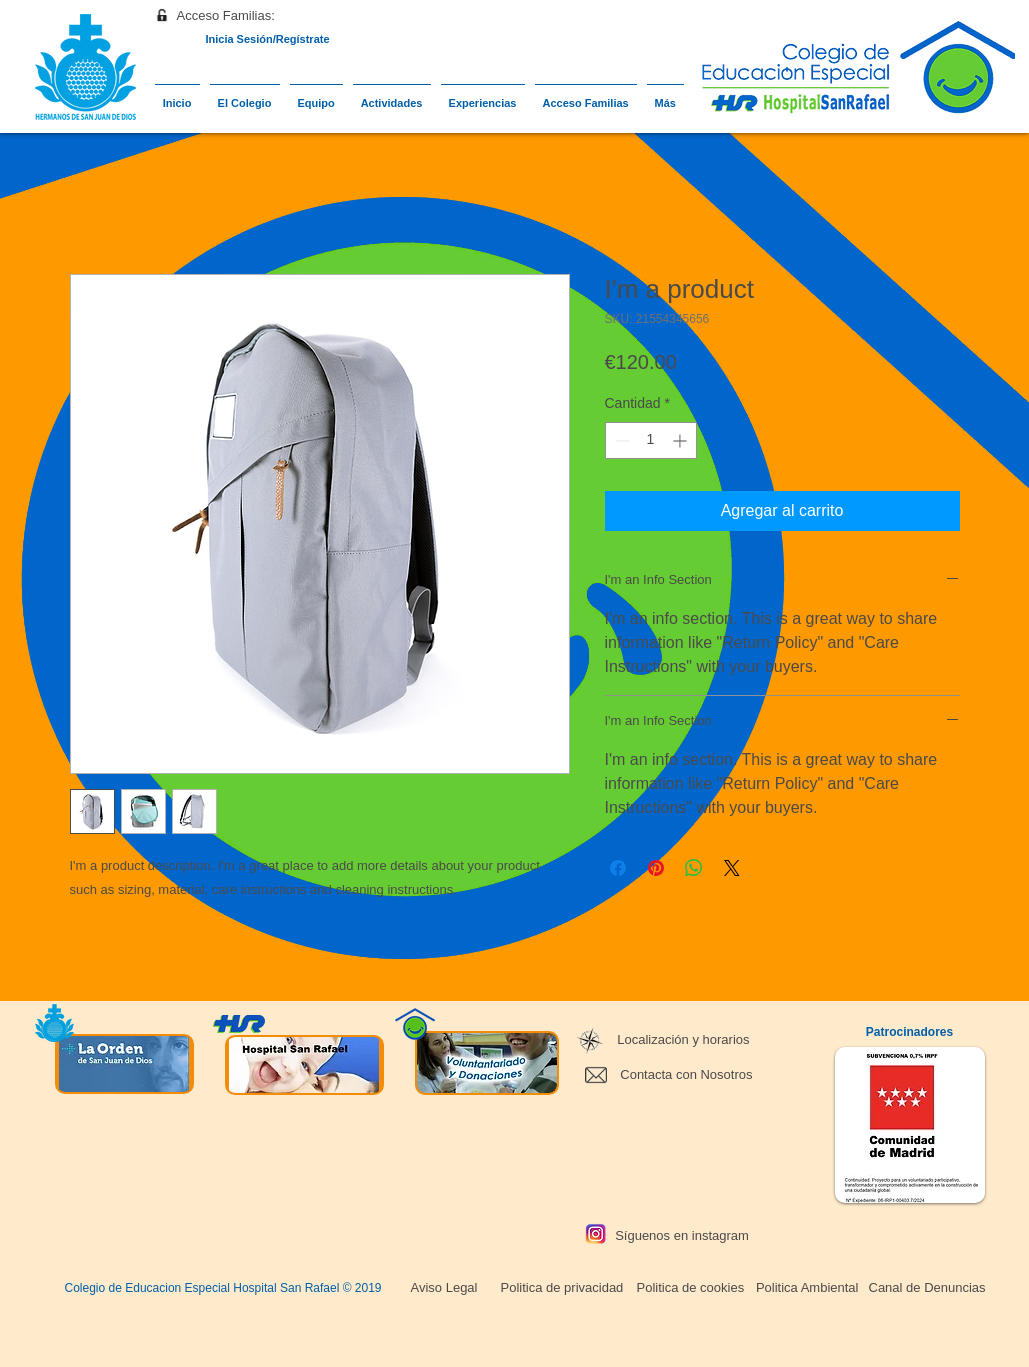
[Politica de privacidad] (561, 1288)
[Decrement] (620, 440)
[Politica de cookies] (688, 1288)
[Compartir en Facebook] (618, 868)
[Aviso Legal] (444, 1288)
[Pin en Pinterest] (656, 868)
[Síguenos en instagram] (682, 1236)
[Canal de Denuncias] (927, 1288)
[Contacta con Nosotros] (684, 1075)
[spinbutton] (651, 440)
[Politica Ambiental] (805, 1288)
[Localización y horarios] (682, 1040)
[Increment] (681, 440)
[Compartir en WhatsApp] (694, 868)
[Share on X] (732, 868)
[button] (223, 16)
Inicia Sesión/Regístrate (267, 39)
